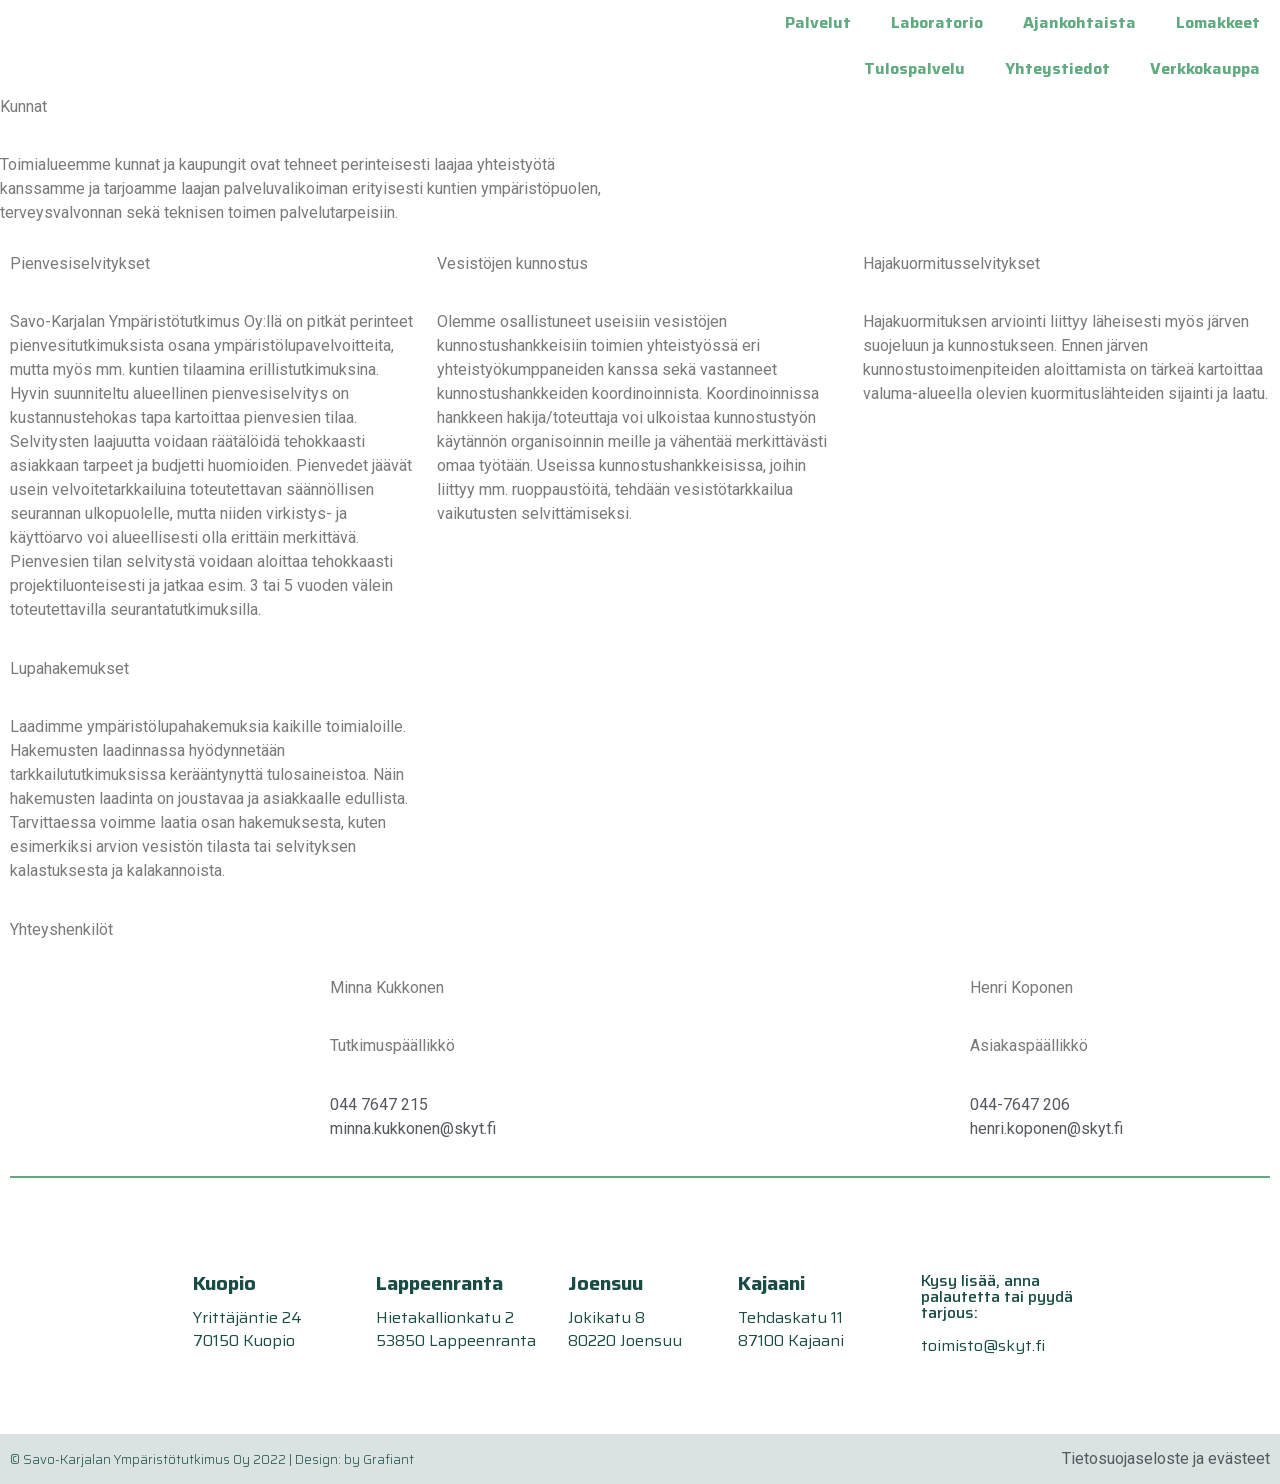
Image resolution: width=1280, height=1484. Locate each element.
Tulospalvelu (914, 68)
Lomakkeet (1218, 22)
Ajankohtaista (1079, 22)
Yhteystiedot (1057, 68)
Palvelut (818, 22)
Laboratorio (937, 22)
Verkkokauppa (1205, 68)
